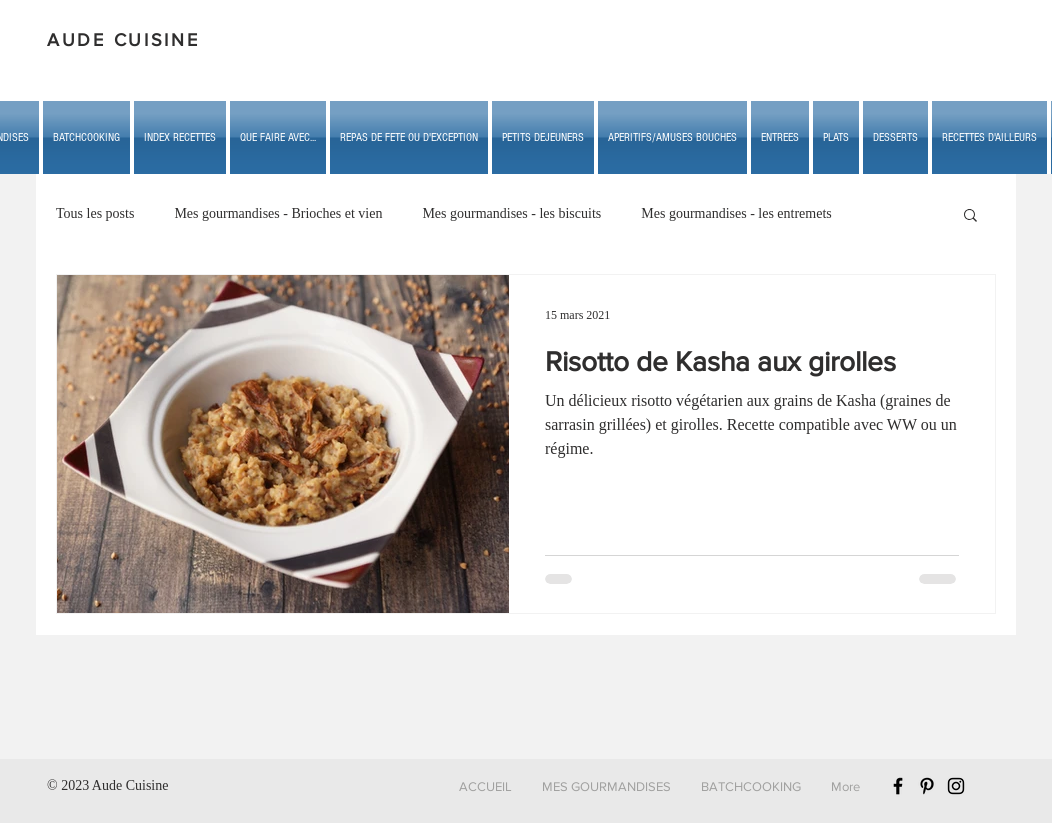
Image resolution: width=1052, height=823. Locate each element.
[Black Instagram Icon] (956, 786)
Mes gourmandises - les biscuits (511, 213)
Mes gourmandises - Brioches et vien (278, 213)
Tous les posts (95, 213)
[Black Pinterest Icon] (927, 786)
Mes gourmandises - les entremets (736, 213)
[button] (278, 137)
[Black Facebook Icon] (898, 786)
